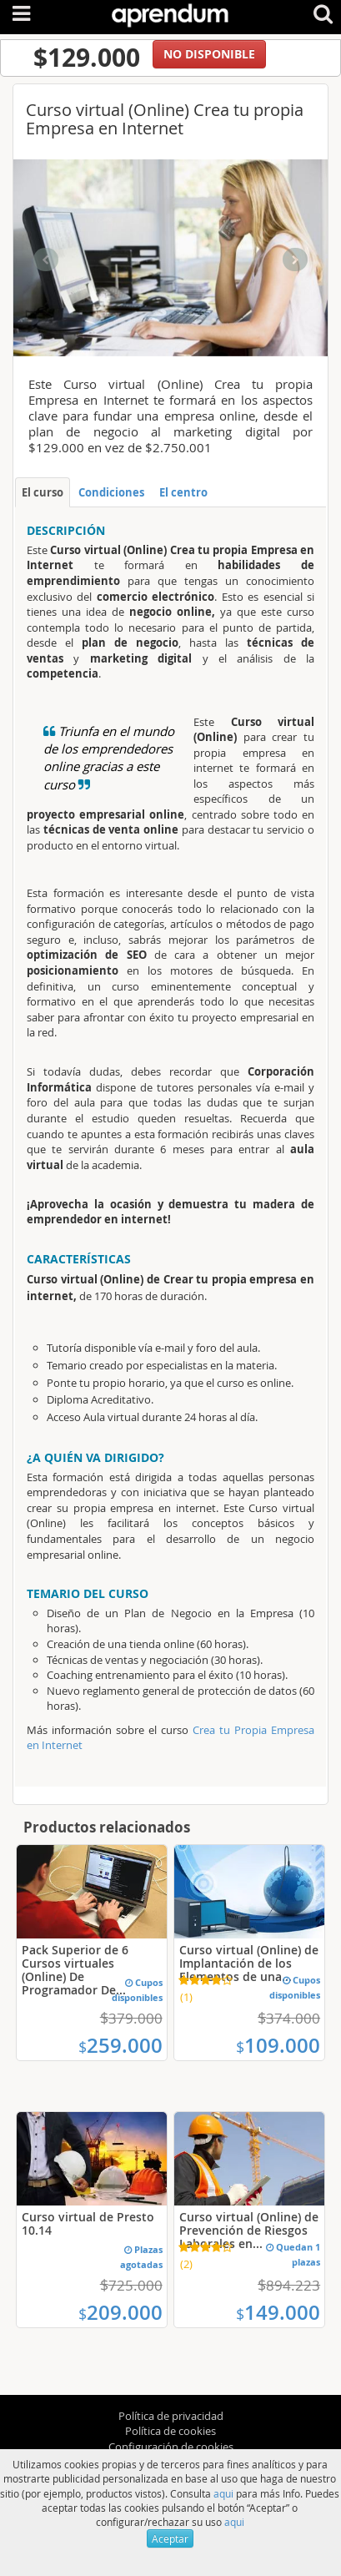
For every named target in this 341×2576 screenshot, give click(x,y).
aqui (223, 2493)
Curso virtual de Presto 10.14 (88, 2223)
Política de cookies (170, 2430)
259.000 (120, 2045)
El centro (183, 492)
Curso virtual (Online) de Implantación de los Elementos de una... (248, 1963)
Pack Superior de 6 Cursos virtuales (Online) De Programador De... (75, 1970)
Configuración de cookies (170, 2446)
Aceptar (170, 2538)
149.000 (278, 2312)
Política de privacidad (170, 2415)
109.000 (278, 2045)
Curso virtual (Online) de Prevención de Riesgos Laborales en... (248, 2230)
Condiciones (111, 492)
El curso (42, 492)
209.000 (120, 2312)
